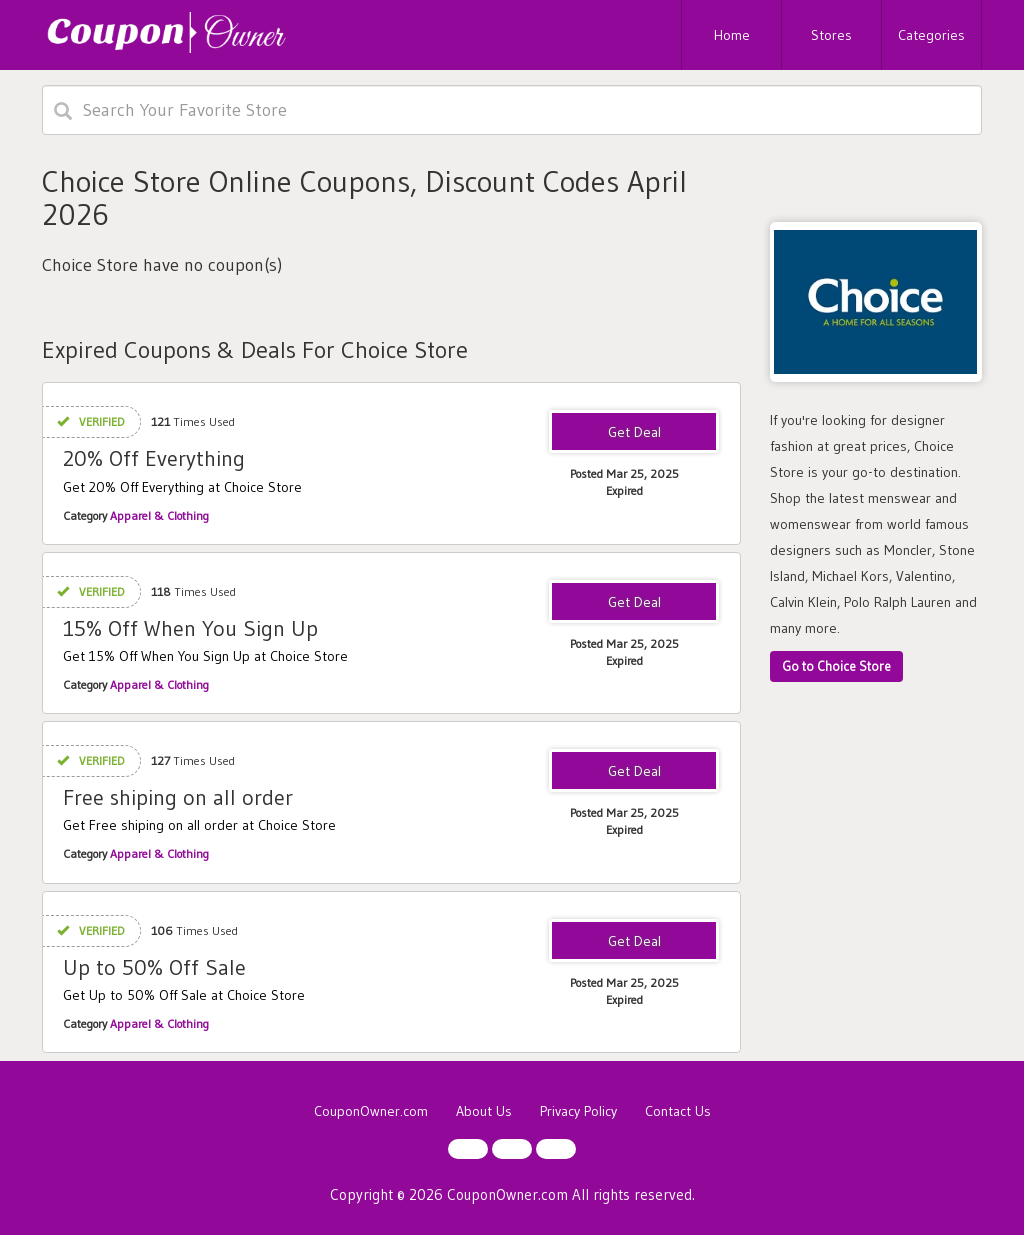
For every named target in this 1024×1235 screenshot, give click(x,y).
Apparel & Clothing (159, 515)
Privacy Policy (578, 1111)
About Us (484, 1111)
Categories (931, 35)
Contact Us (678, 1111)
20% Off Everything (154, 458)
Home (732, 35)
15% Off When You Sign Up (190, 628)
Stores (831, 35)
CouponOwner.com (371, 1111)
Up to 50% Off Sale (154, 967)
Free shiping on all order (178, 797)
